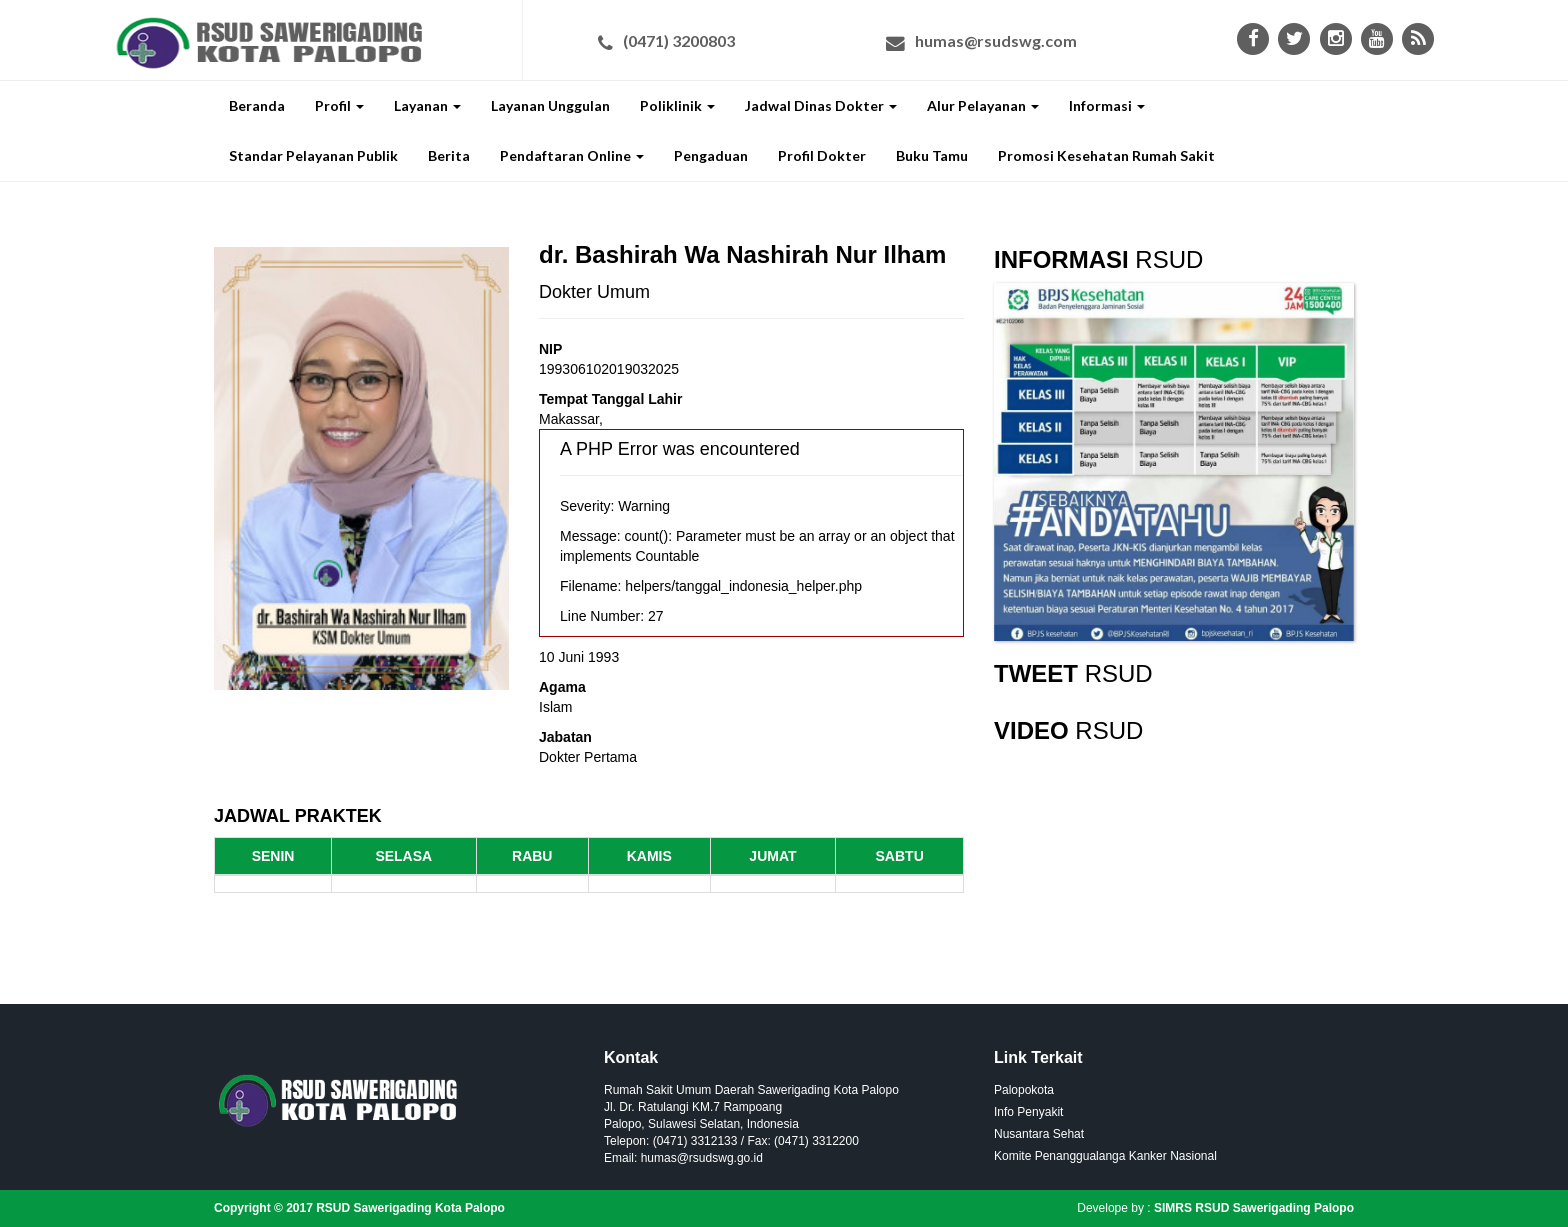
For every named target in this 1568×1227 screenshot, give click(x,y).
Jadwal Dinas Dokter (821, 105)
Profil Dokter (822, 155)
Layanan (427, 105)
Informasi (1107, 105)
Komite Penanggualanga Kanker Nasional (1105, 1156)
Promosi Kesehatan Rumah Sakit (1106, 155)
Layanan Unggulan (550, 105)
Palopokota (1024, 1090)
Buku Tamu (932, 155)
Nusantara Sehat (1039, 1134)
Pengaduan (711, 155)
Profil (339, 105)
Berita (449, 155)
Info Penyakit (1028, 1112)
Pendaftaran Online (572, 155)
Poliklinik (677, 105)
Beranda (257, 105)
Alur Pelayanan (983, 105)
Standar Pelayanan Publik (313, 155)
